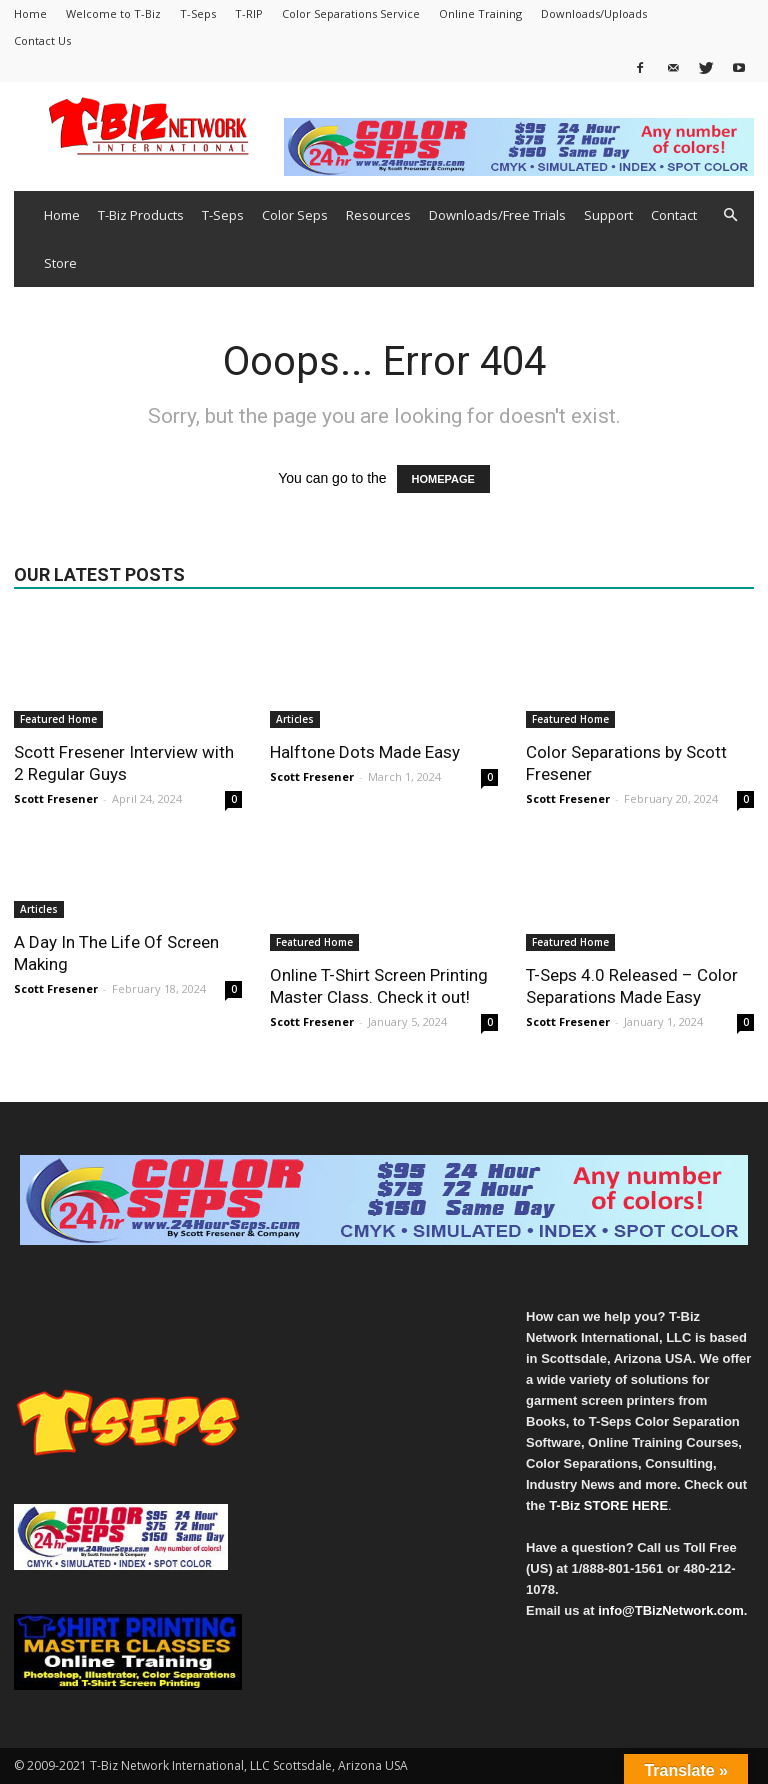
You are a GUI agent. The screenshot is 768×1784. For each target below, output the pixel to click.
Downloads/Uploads (594, 13)
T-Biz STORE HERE (608, 1505)
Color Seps (295, 215)
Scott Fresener (56, 798)
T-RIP (249, 13)
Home (30, 13)
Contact (674, 215)
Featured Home (58, 719)
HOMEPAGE (443, 479)
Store (60, 263)
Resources (378, 215)
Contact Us (42, 40)
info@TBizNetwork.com (671, 1610)
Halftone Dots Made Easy (365, 752)
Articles (295, 719)
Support (608, 215)
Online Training (480, 13)
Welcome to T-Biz (113, 13)
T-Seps (198, 13)
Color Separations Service (351, 13)
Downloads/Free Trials (497, 215)
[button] (730, 215)
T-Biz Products (141, 215)
